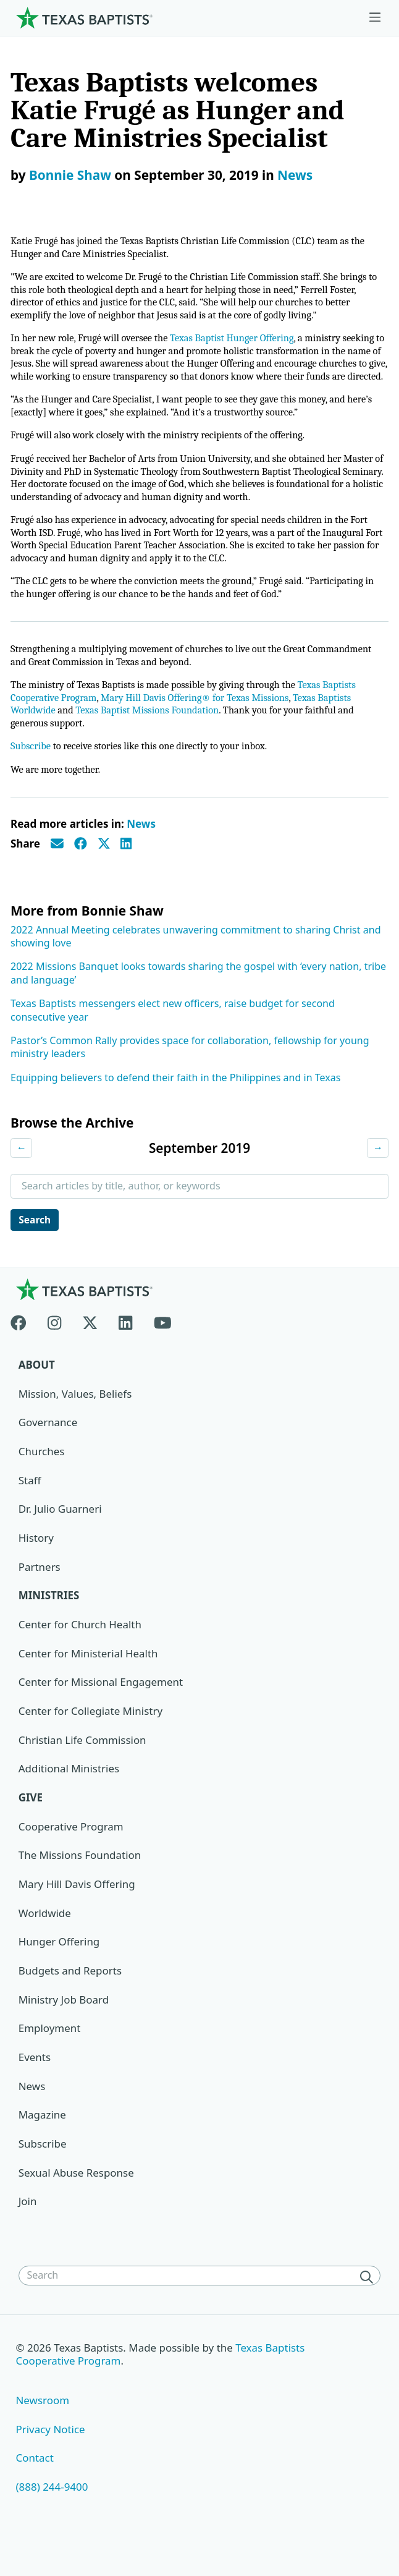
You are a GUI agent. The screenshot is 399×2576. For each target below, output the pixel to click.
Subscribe (31, 773)
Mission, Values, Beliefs (75, 1421)
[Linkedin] (125, 1347)
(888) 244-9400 (52, 2516)
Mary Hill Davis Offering (77, 1913)
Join (28, 2231)
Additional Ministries (69, 1797)
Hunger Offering (59, 1970)
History (36, 1566)
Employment (50, 2058)
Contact (35, 2488)
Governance (48, 1450)
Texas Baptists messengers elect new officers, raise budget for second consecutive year (172, 1037)
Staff (30, 1508)
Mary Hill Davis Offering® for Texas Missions (201, 723)
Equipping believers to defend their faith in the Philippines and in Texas (175, 1105)
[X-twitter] (90, 1347)
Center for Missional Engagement (101, 1711)
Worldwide (45, 1942)
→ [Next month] (377, 1174)
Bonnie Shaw (70, 175)
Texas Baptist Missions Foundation (152, 736)
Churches (42, 1480)
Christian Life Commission (83, 1768)
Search (35, 1247)
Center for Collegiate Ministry (91, 1739)
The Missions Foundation (80, 1884)
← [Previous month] (22, 1174)
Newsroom (43, 2430)
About (37, 1392)
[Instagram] (54, 1347)
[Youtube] (162, 1347)
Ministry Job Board (64, 2028)
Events (35, 2086)
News (295, 175)
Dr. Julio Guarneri (60, 1537)
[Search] (368, 2306)
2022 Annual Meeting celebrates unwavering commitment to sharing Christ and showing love (195, 963)
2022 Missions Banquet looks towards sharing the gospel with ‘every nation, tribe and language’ (198, 1000)
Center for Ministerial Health (89, 1682)
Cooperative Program (71, 1855)
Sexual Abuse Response (77, 2202)
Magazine (42, 2144)
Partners (40, 1595)
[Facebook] (23, 1347)
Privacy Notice (51, 2459)
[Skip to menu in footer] (374, 17)
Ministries (49, 1624)
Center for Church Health (80, 1653)
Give (31, 1826)
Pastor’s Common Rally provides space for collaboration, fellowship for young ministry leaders (189, 1074)
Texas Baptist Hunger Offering (239, 341)
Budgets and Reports (70, 1999)
